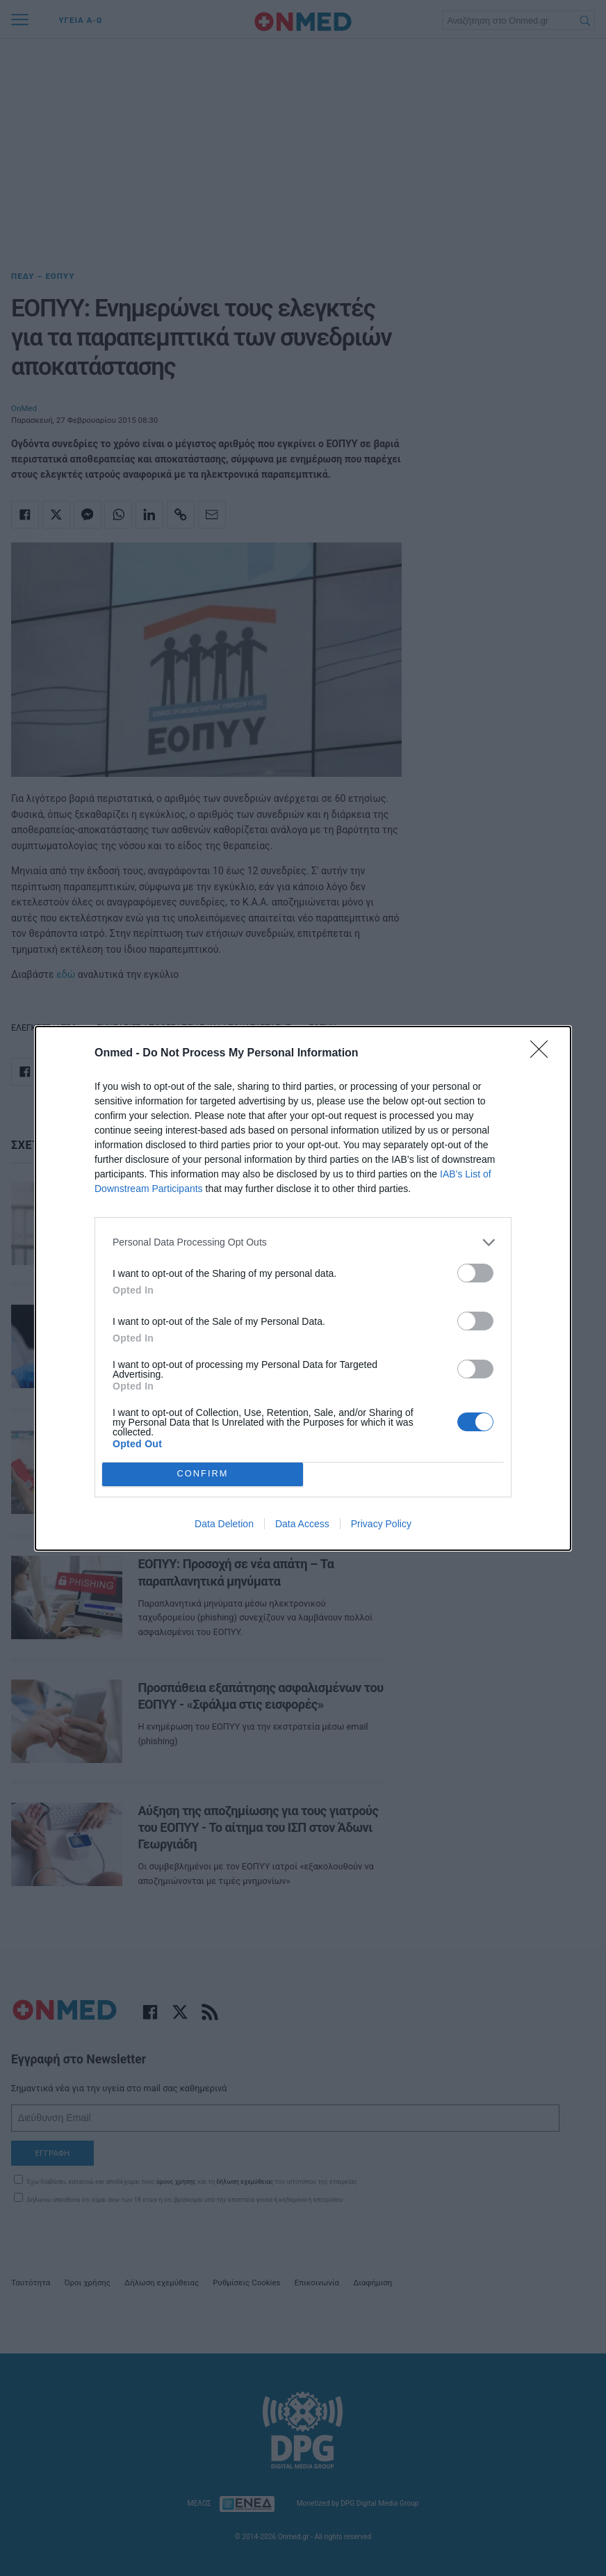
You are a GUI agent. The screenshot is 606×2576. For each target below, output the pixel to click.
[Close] (543, 1053)
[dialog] (303, 1288)
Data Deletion (224, 1523)
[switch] (475, 1273)
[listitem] (303, 1242)
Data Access (302, 1523)
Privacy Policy (381, 1523)
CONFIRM (203, 1473)
